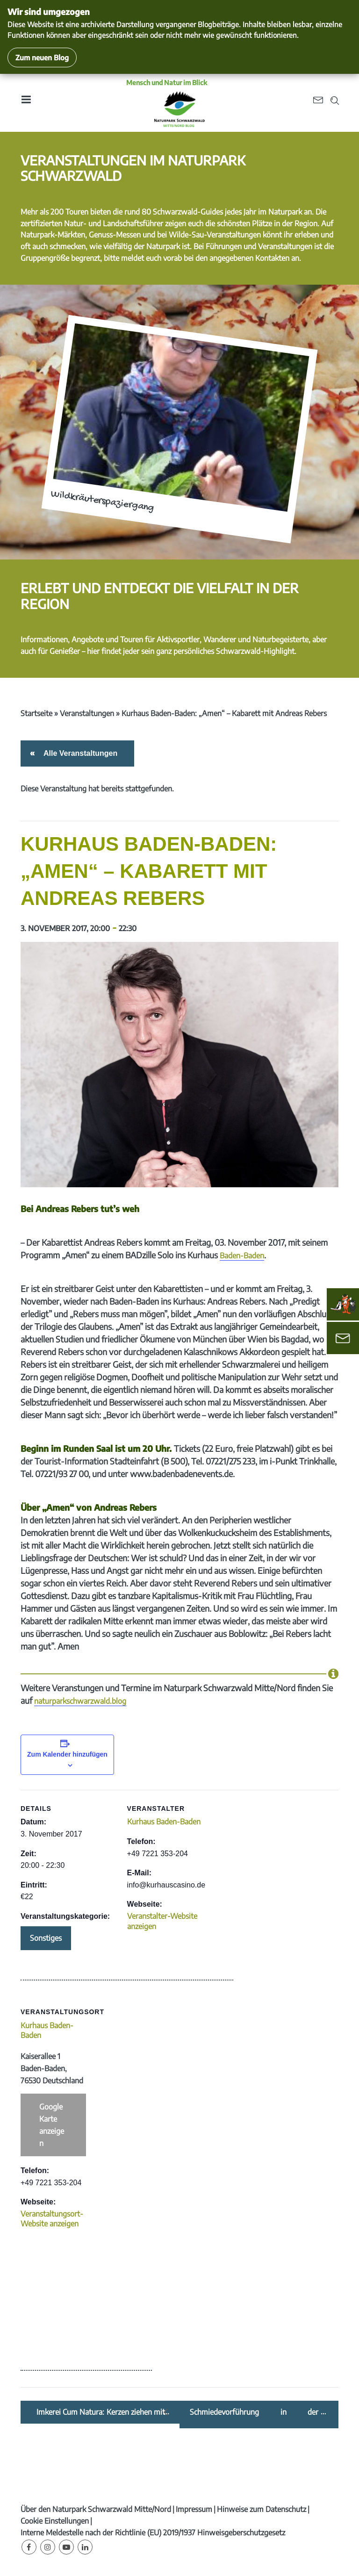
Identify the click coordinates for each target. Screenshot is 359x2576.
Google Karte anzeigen (51, 2125)
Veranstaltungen (87, 713)
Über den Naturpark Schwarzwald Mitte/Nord (96, 2509)
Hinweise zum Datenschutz (261, 2509)
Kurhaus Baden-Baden (164, 1821)
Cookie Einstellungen (55, 2521)
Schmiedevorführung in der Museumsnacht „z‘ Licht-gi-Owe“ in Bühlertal (254, 2412)
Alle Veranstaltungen (78, 753)
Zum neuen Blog (42, 57)
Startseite (36, 713)
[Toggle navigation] (26, 102)
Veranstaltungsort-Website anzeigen (52, 2219)
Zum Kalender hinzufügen (67, 1754)
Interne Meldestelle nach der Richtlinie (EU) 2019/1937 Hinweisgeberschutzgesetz (153, 2532)
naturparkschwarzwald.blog (80, 1701)
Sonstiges (46, 1938)
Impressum (194, 2509)
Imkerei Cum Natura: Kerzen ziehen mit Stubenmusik (100, 2412)
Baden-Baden (242, 1255)
